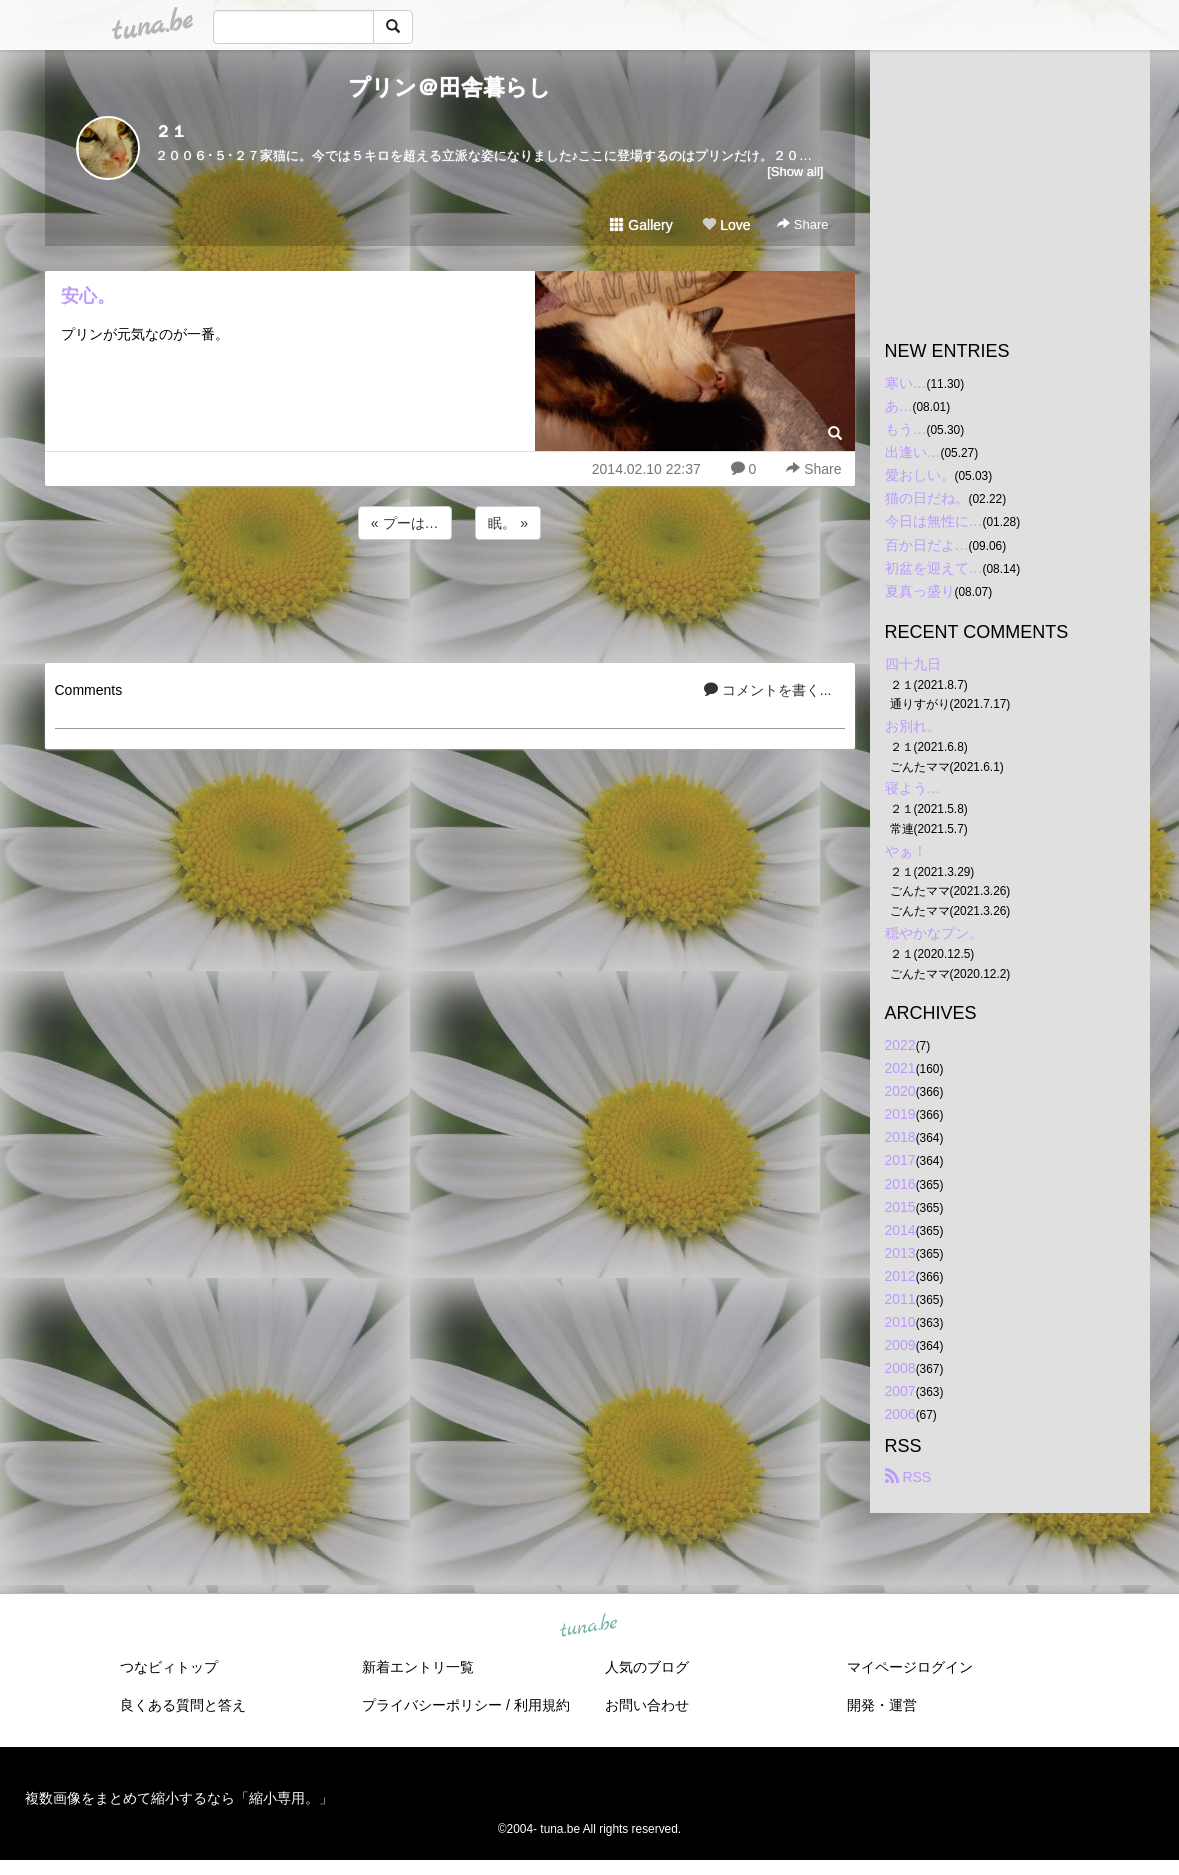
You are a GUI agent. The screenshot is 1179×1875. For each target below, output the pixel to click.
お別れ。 (913, 726)
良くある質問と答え (183, 1705)
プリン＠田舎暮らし (449, 87)
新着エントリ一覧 (418, 1667)
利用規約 (542, 1705)
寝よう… (913, 788)
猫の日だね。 (927, 498)
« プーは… (405, 523)
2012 (900, 1276)
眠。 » (508, 523)
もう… (906, 429)
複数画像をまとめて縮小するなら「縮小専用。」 (179, 1798)
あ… (899, 406)
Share (802, 224)
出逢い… (913, 452)
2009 (900, 1345)
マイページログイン (910, 1667)
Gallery (641, 225)
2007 (900, 1391)
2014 (900, 1230)
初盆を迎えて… (934, 568)
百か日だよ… (927, 545)
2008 (900, 1368)
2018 (900, 1137)
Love (726, 225)
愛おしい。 (920, 475)
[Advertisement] (450, 598)
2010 (900, 1322)
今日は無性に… (934, 521)
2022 (900, 1045)
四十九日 (913, 664)
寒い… (906, 383)
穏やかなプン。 (934, 933)
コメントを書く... (768, 690)
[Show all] (795, 171)
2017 (900, 1160)
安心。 (88, 296)
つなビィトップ (169, 1667)
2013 (900, 1253)
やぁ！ (906, 851)
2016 (900, 1184)
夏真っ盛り (920, 591)
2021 (900, 1068)
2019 (900, 1114)
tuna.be (589, 1626)
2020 (900, 1091)
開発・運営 (882, 1705)
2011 (900, 1299)
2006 (900, 1414)
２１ (171, 131)
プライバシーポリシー (432, 1705)
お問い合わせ (647, 1705)
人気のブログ (647, 1667)
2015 (900, 1207)
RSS (908, 1477)
